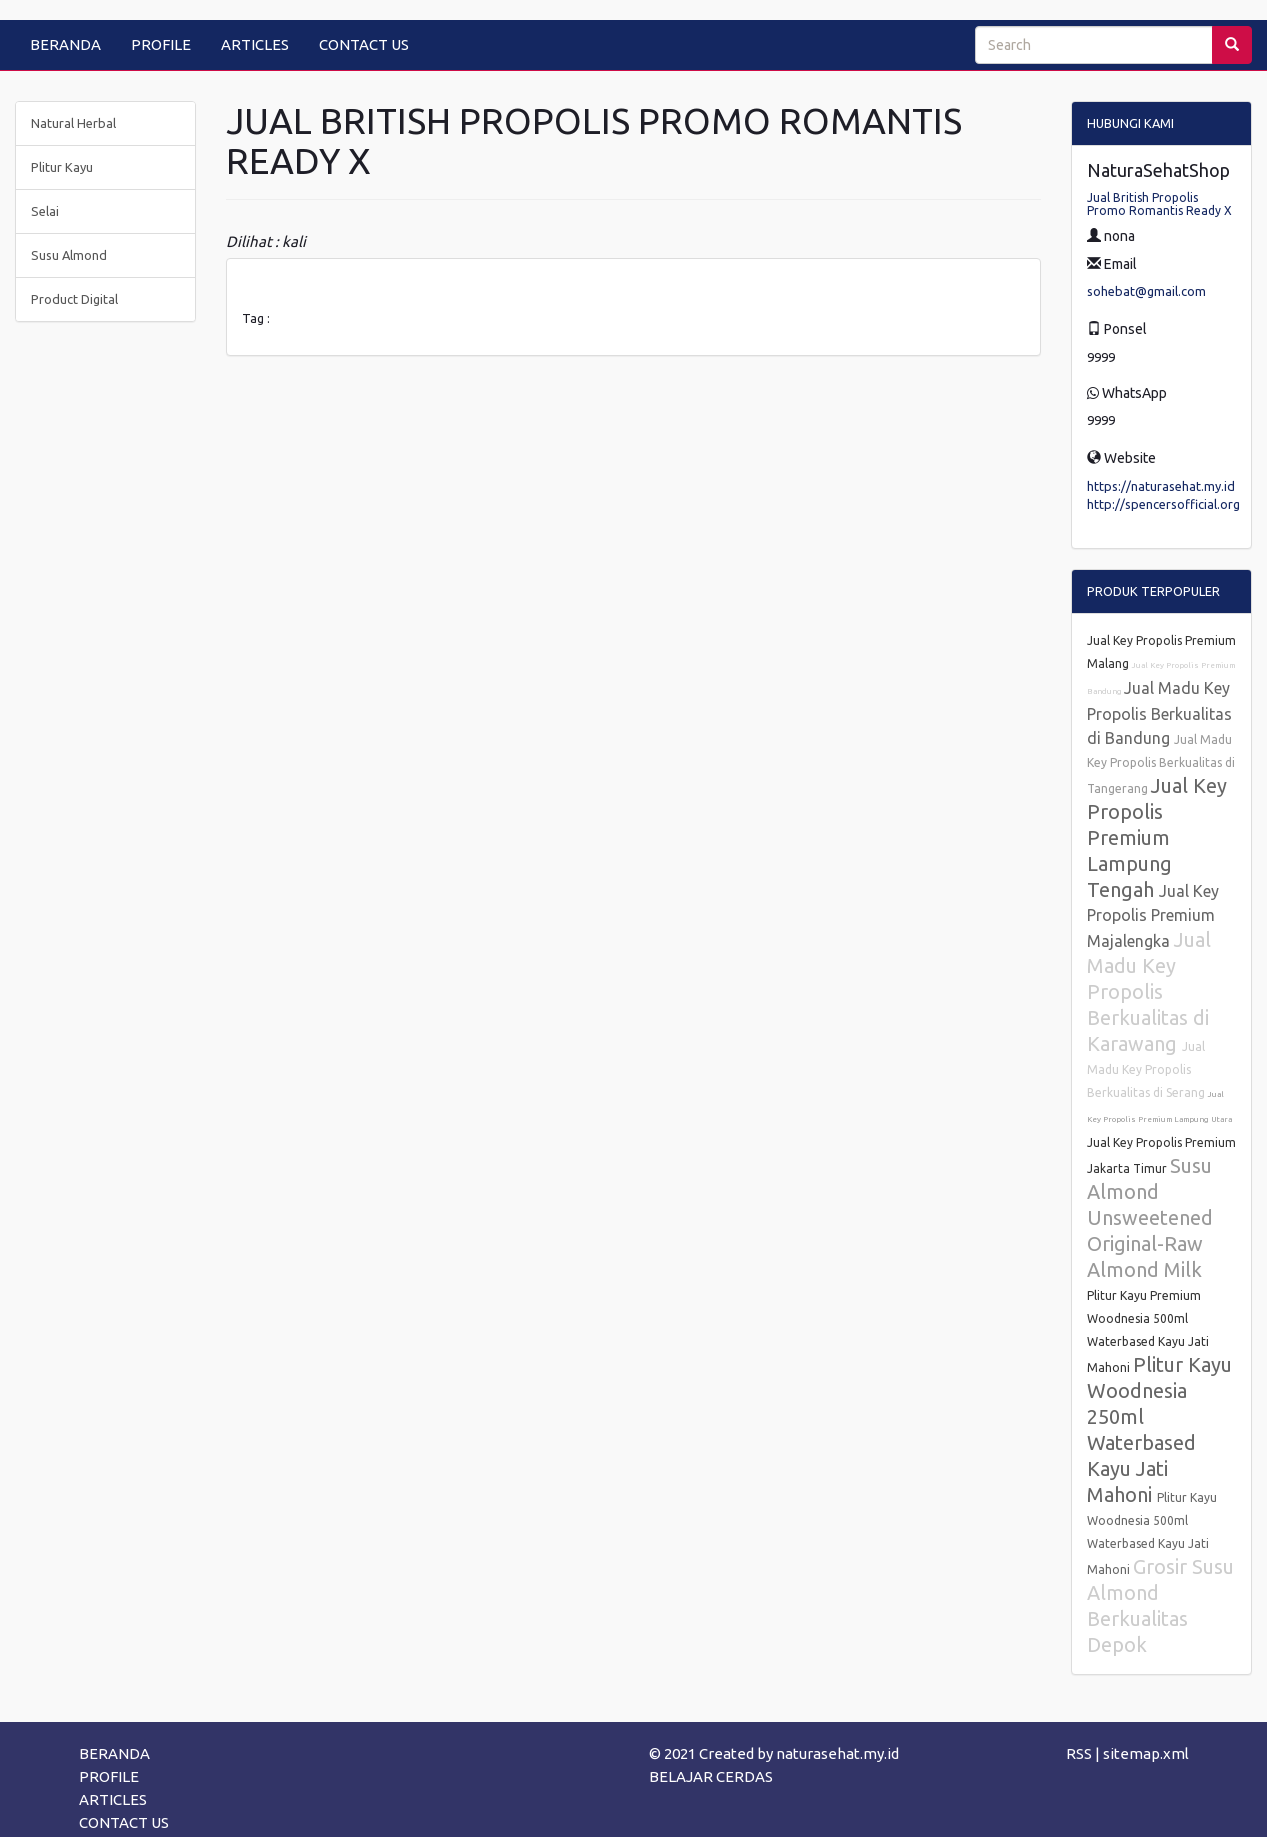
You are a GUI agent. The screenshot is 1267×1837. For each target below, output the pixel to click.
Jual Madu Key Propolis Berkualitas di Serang (1147, 1069)
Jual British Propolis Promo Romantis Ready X (1159, 204)
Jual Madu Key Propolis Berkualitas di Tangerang (1161, 764)
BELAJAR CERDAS (711, 1776)
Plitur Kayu (62, 167)
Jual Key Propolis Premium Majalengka (1153, 916)
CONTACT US (364, 44)
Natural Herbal (73, 123)
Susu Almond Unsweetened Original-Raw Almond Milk (1150, 1217)
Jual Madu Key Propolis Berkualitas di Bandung (1159, 713)
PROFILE (161, 44)
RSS (1079, 1753)
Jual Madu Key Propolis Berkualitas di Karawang (1149, 991)
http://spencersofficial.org (1163, 504)
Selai (45, 211)
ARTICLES (255, 44)
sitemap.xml (1146, 1753)
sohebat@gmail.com (1146, 291)
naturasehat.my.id (837, 1753)
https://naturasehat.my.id (1161, 486)
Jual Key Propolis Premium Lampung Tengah (1157, 837)
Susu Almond (69, 255)
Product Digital (74, 299)
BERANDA (65, 44)
